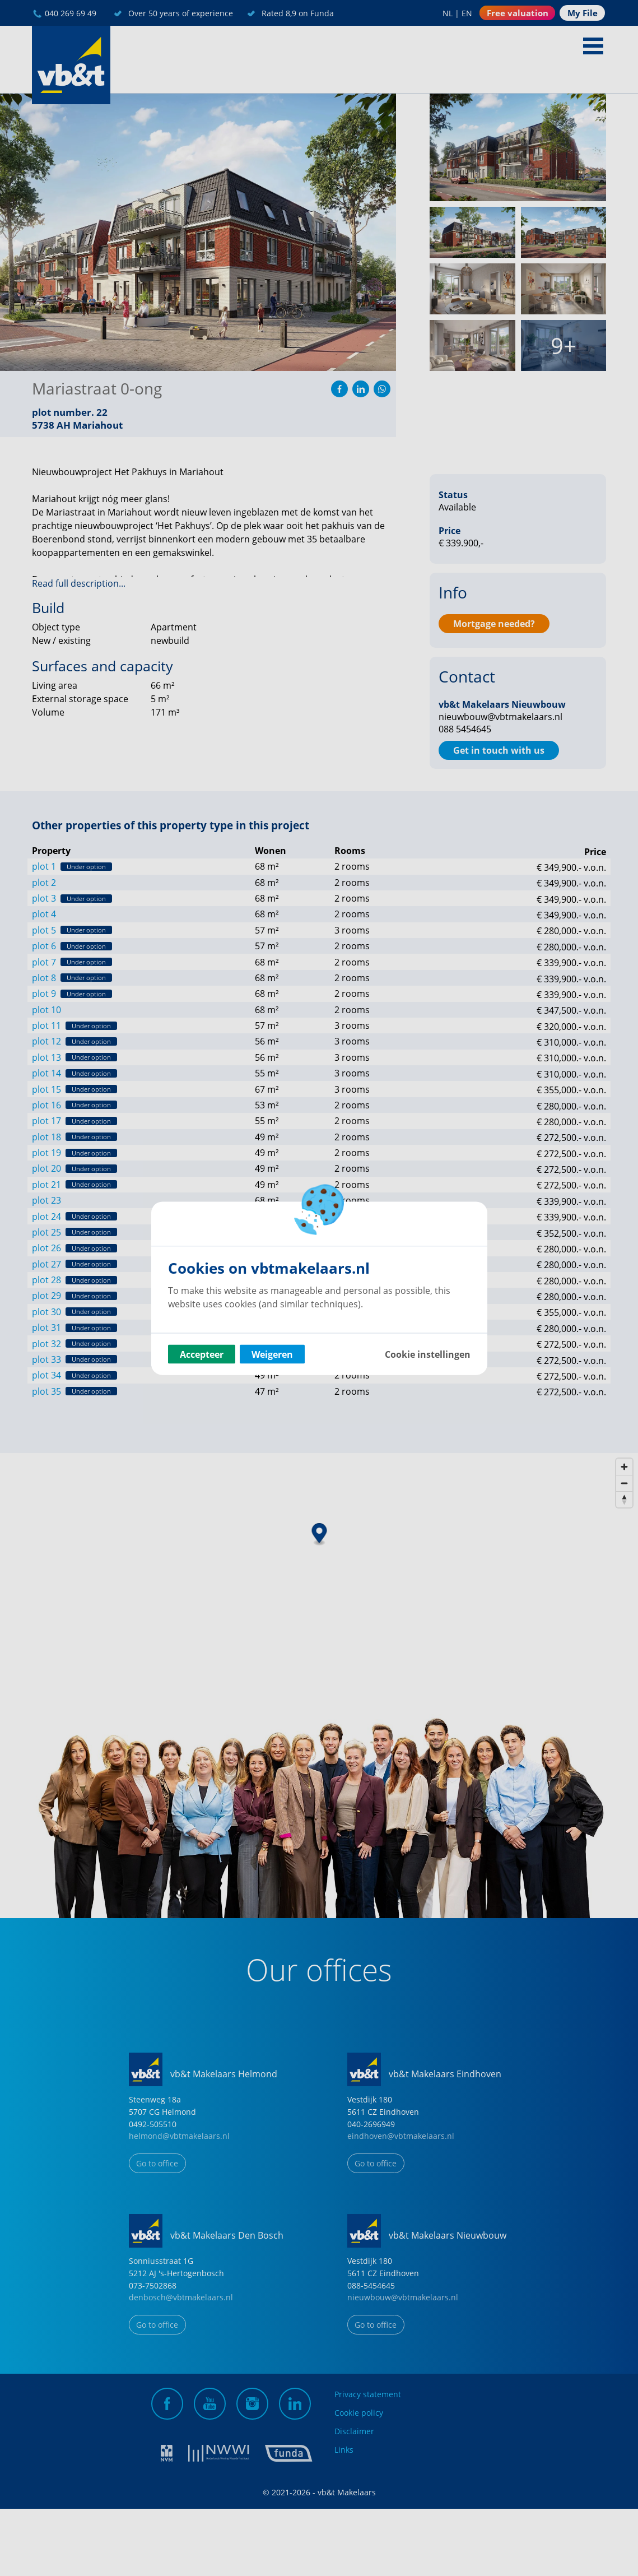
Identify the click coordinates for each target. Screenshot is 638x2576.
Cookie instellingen (428, 1354)
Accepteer (201, 1354)
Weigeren (272, 1354)
